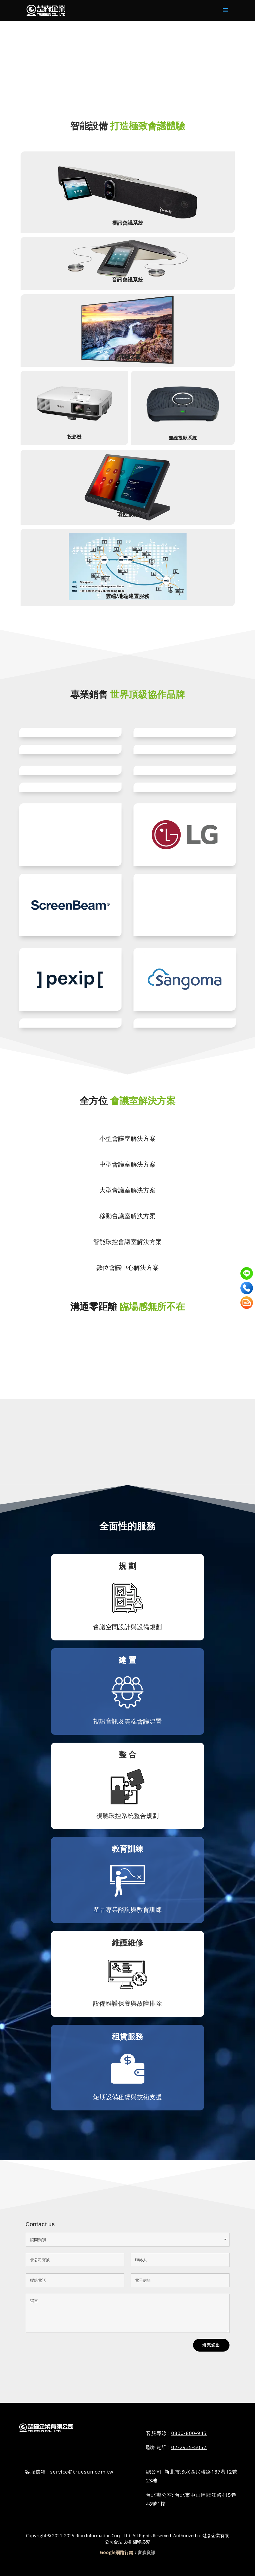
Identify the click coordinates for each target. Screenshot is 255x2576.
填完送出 (211, 2344)
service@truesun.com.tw (81, 2471)
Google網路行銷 (116, 2552)
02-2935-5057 (189, 2447)
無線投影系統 (182, 414)
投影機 (74, 413)
